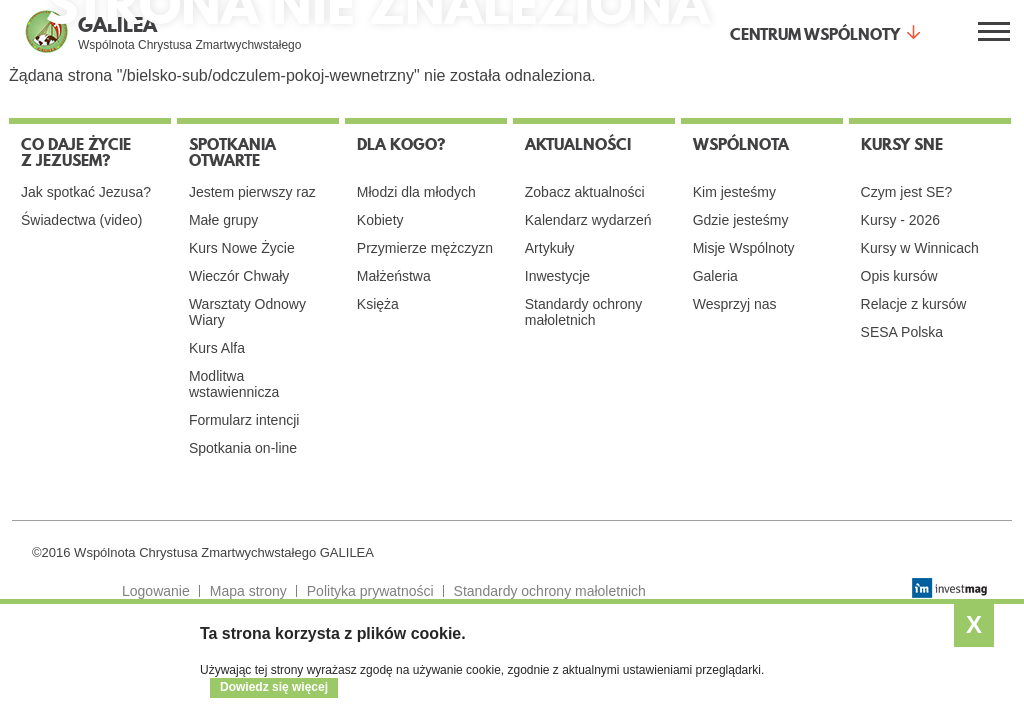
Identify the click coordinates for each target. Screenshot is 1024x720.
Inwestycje (557, 276)
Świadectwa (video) (81, 220)
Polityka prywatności (370, 591)
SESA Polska (902, 332)
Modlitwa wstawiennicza (234, 384)
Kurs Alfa (217, 348)
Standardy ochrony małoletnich (584, 312)
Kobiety (380, 220)
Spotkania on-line (243, 448)
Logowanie (156, 591)
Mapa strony (248, 591)
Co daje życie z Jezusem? (76, 152)
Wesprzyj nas (735, 304)
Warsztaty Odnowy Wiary (247, 312)
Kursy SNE (902, 144)
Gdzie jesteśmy (741, 220)
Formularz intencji (244, 420)
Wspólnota (741, 144)
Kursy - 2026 (900, 220)
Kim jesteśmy (734, 192)
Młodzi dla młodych (416, 192)
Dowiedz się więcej (274, 687)
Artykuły (550, 248)
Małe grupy (223, 220)
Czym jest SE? (907, 192)
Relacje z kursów (914, 304)
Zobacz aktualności (585, 192)
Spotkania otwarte (232, 152)
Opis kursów (899, 276)
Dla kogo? (401, 144)
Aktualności (578, 144)
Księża (378, 304)
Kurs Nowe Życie (242, 248)
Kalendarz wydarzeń (588, 220)
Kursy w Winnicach (920, 248)
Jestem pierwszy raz (252, 192)
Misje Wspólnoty (744, 248)
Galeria (715, 276)
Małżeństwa (394, 276)
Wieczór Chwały (239, 276)
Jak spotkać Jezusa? (86, 192)
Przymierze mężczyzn (425, 248)
